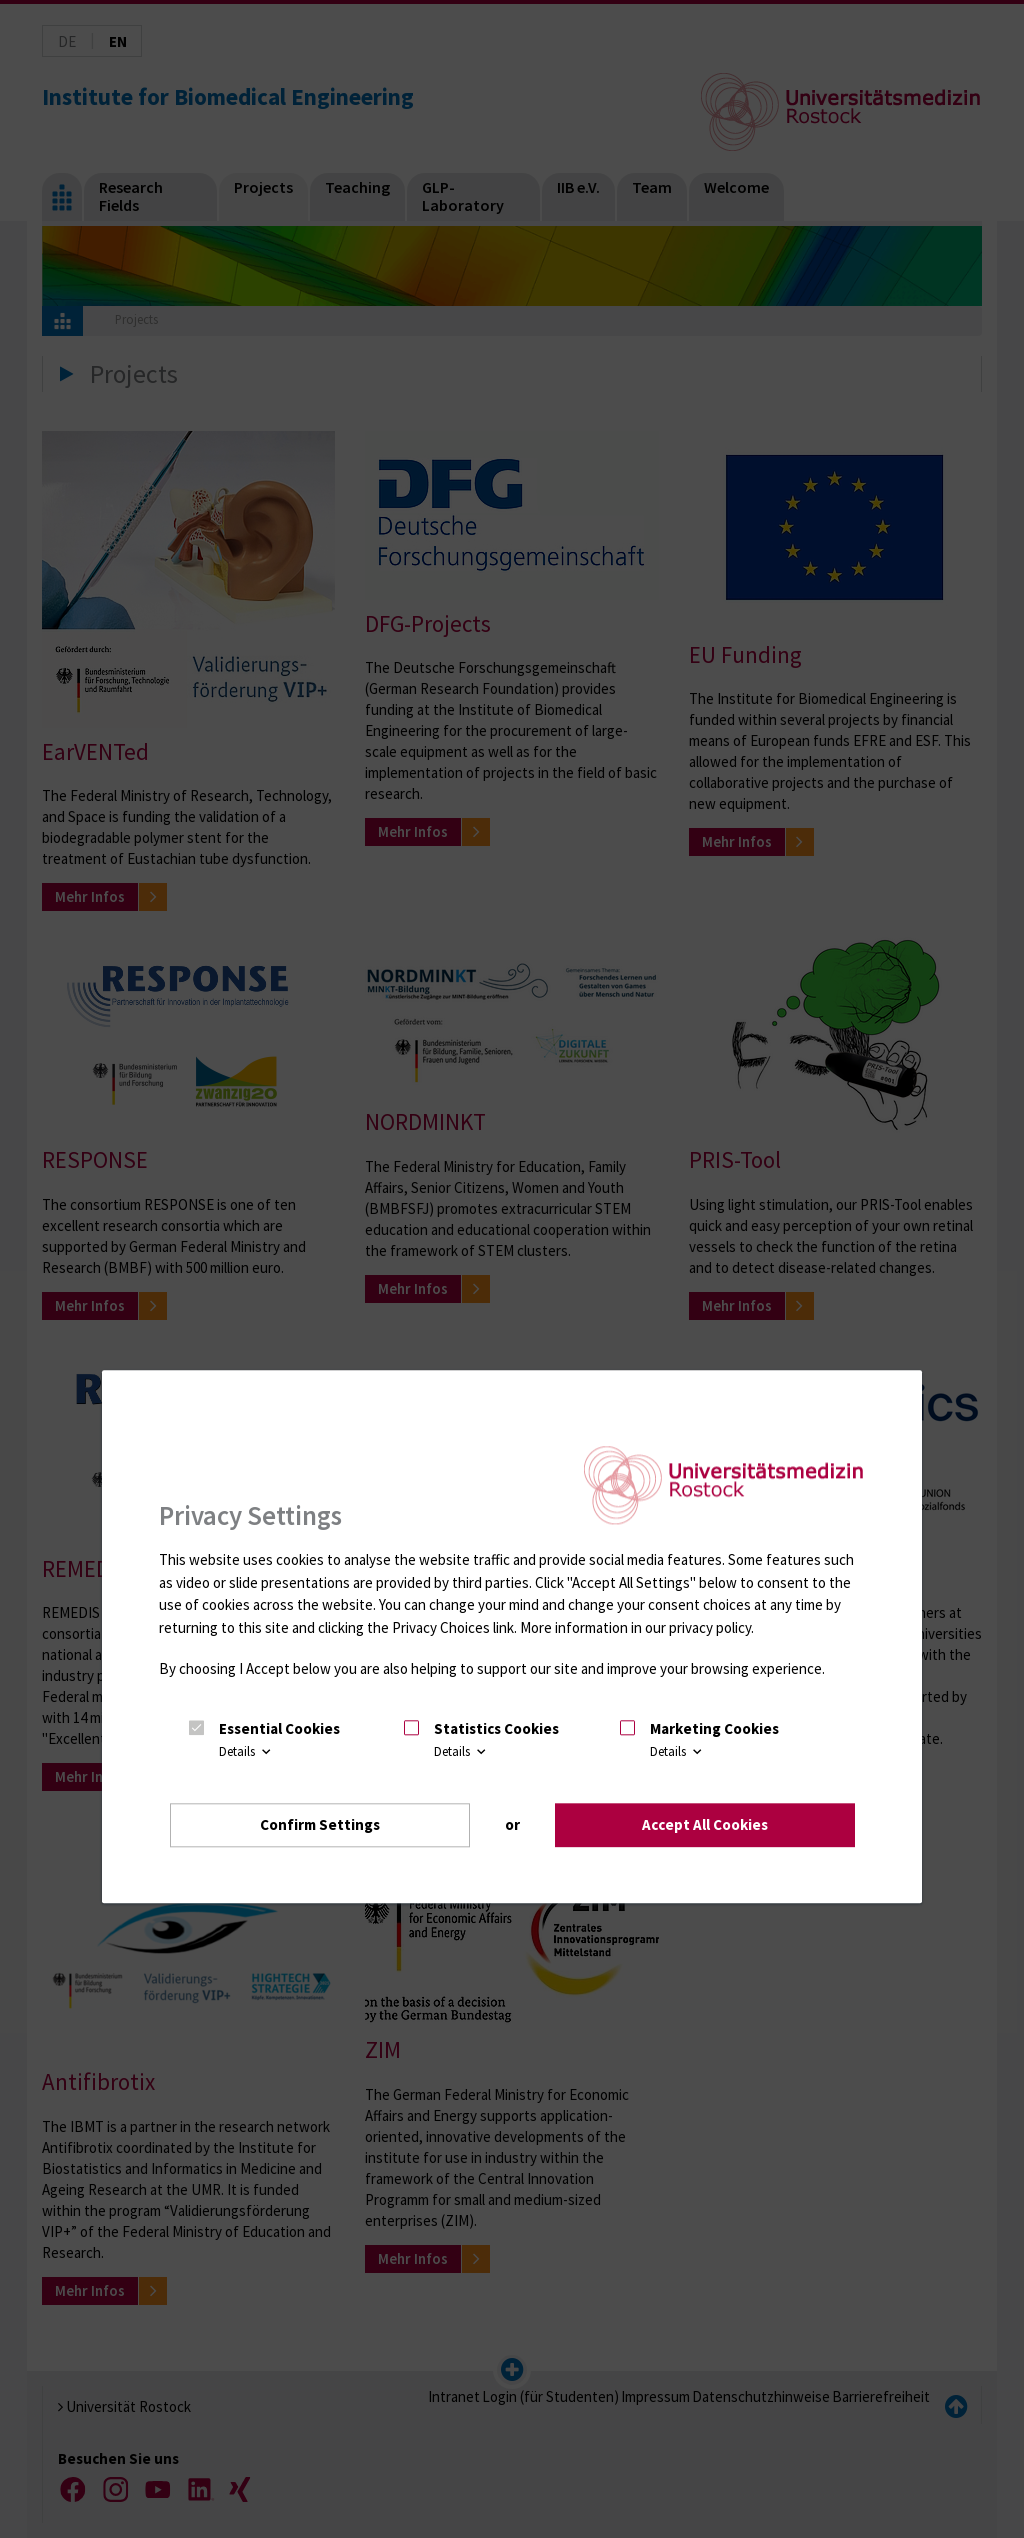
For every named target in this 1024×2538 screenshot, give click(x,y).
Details (246, 1750)
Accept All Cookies (705, 1824)
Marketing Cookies (714, 1728)
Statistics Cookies (496, 1728)
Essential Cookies (279, 1728)
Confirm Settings (320, 1824)
